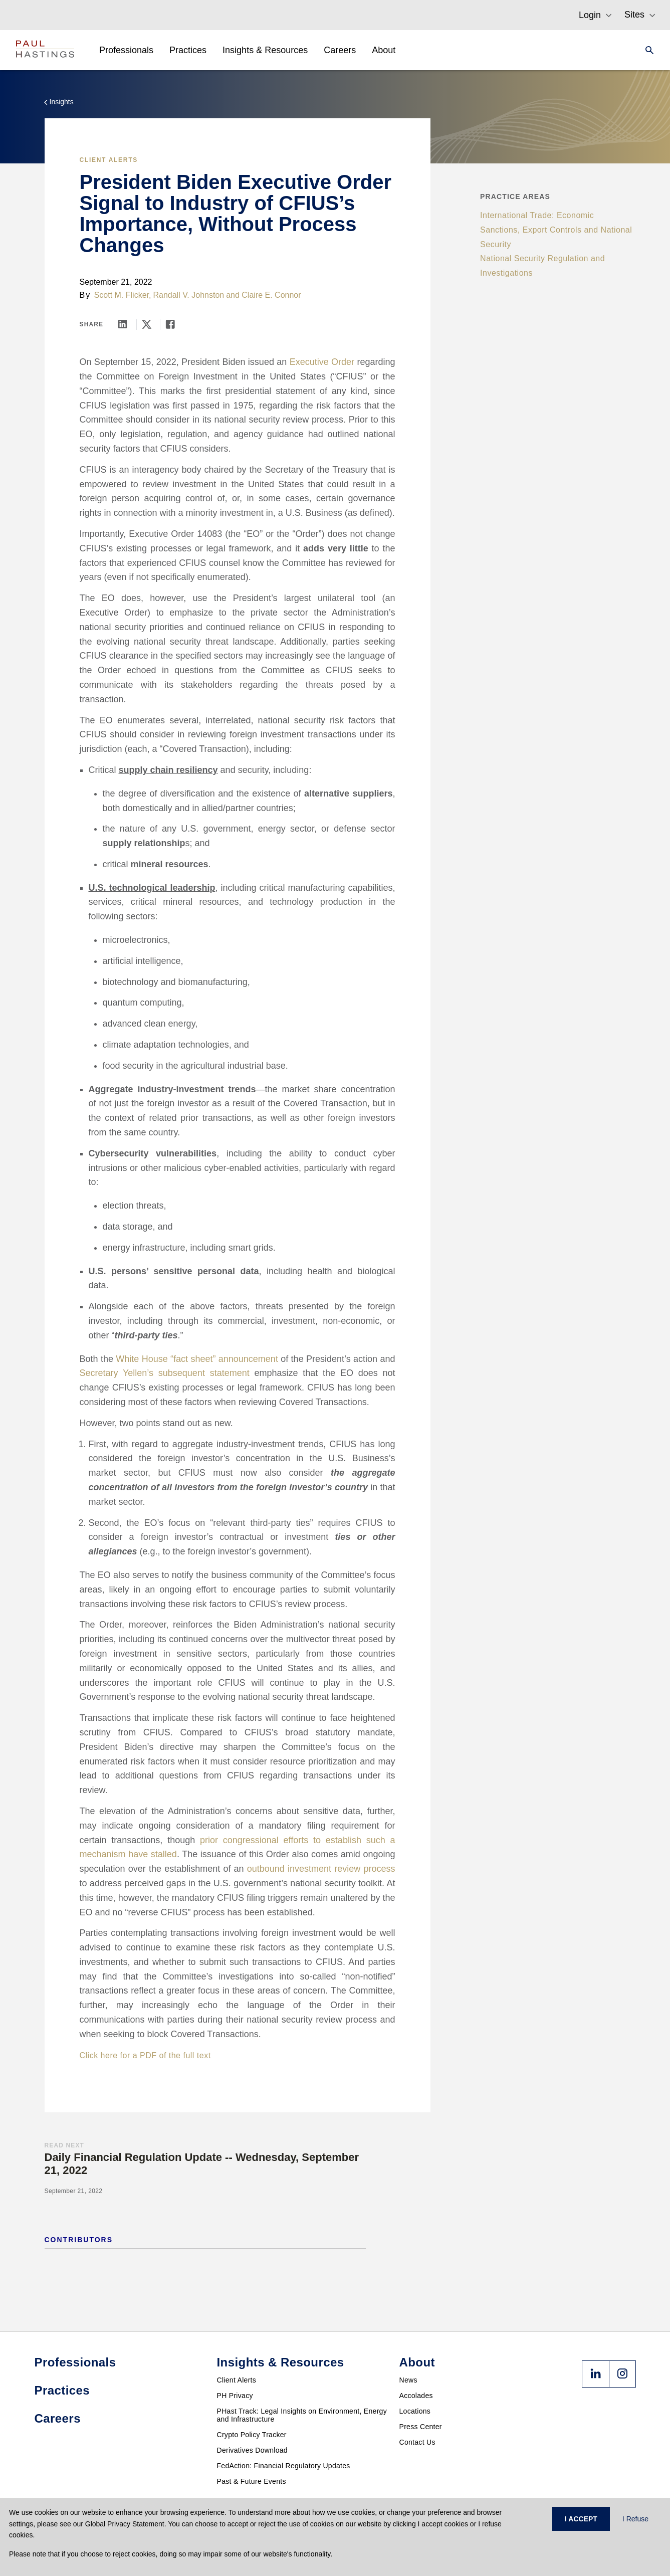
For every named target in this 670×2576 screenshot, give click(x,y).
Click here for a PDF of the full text (145, 2055)
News (408, 2380)
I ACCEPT (581, 2519)
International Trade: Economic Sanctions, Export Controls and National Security (556, 230)
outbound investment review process (321, 1869)
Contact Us (417, 2442)
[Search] (646, 50)
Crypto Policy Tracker (252, 2435)
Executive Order (322, 362)
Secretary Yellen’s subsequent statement (165, 1373)
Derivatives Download (252, 2450)
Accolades (416, 2396)
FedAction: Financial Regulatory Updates (283, 2466)
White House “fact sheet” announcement (197, 1359)
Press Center (420, 2427)
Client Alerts (109, 159)
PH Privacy (235, 2396)
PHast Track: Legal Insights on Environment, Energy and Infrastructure (302, 2415)
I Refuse (635, 2519)
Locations (415, 2411)
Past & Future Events (251, 2481)
